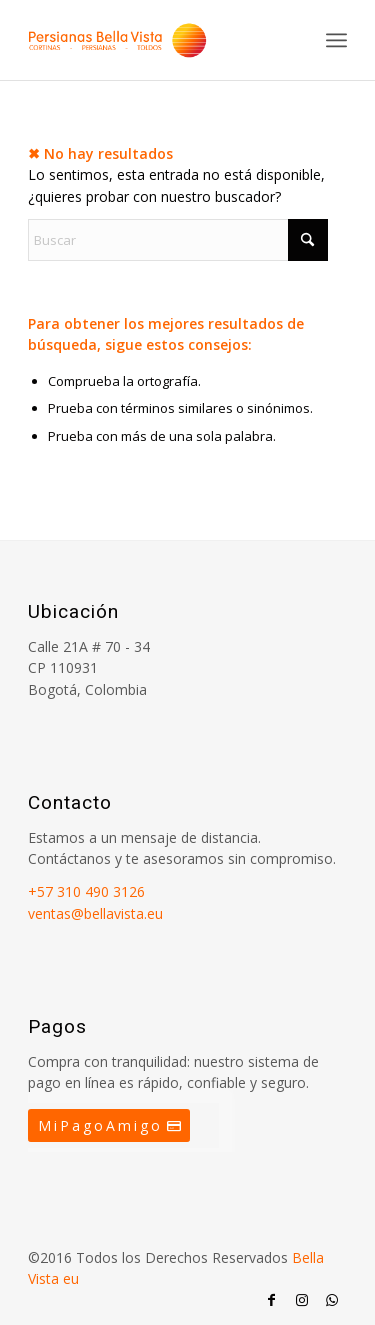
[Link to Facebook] (272, 1300)
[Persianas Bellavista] (155, 40)
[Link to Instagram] (302, 1300)
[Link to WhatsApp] (332, 1300)
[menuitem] (336, 40)
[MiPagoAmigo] (109, 1126)
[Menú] (336, 40)
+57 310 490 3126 (86, 891)
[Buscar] (178, 240)
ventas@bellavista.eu (95, 913)
